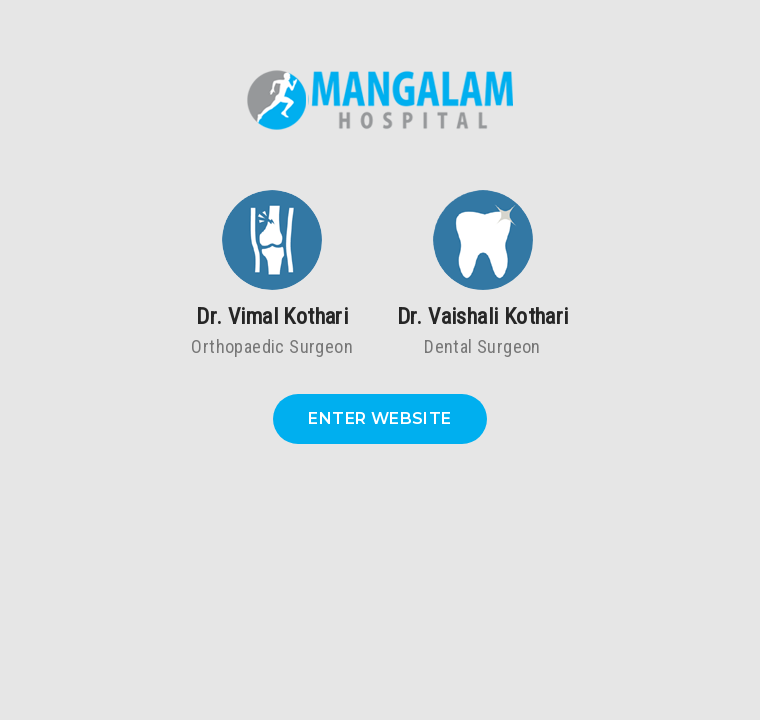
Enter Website (379, 418)
